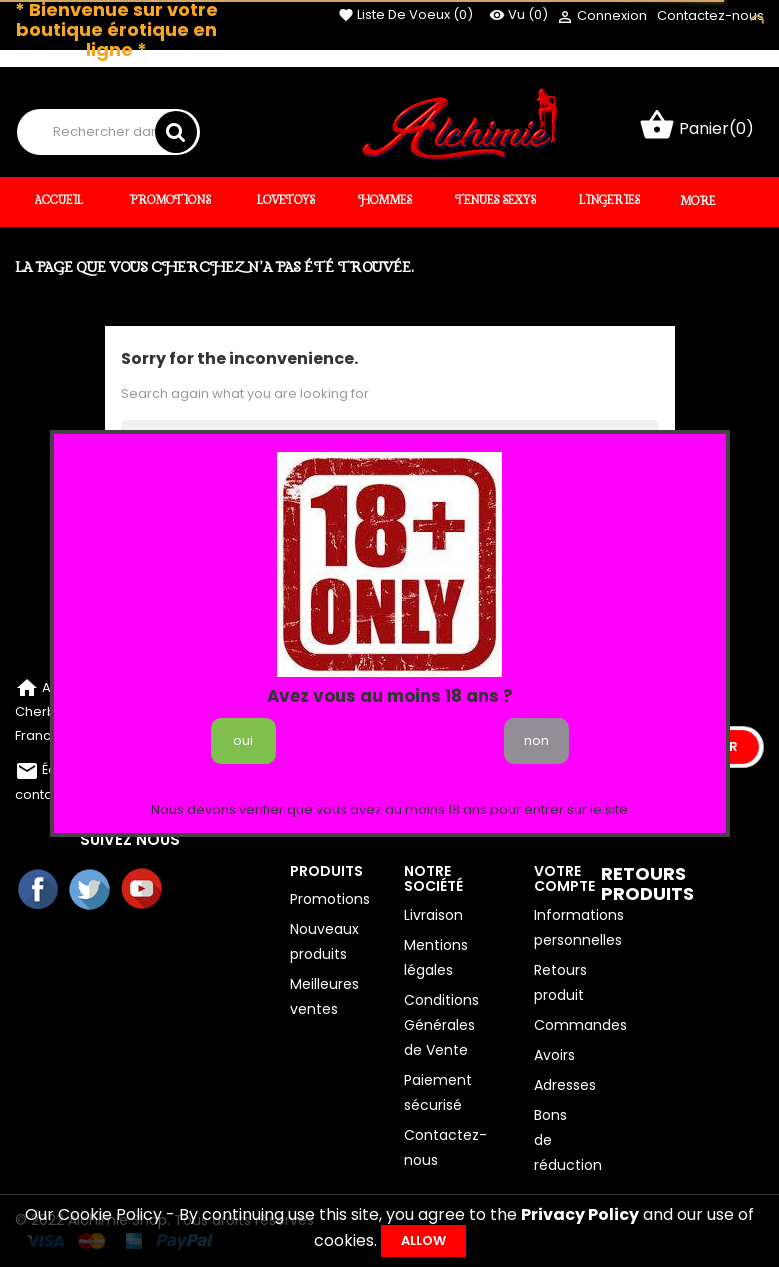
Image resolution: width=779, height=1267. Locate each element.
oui (243, 740)
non (536, 740)
